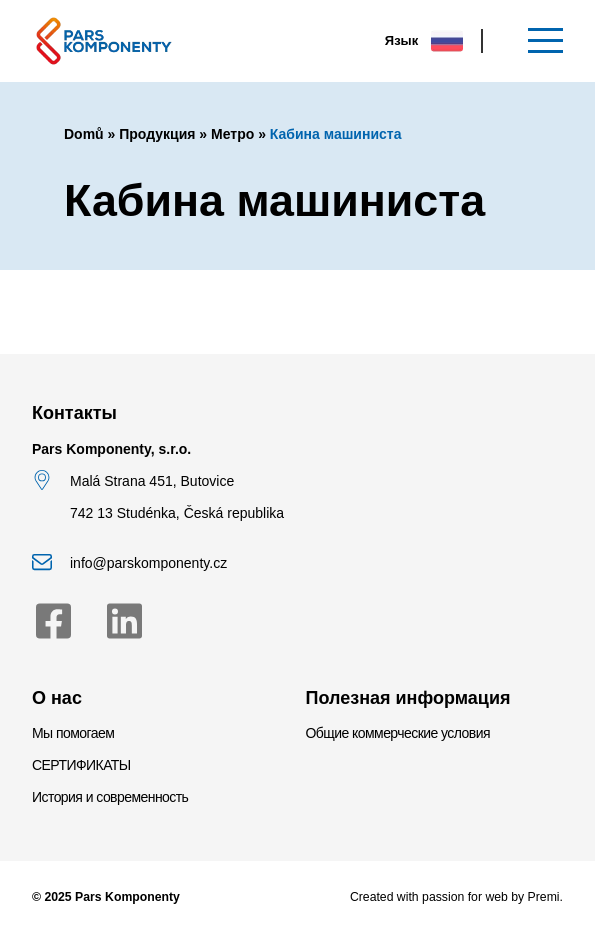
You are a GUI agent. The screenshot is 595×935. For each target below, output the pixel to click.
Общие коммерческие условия (398, 733)
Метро (232, 134)
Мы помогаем (73, 733)
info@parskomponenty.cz (148, 563)
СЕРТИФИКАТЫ (81, 765)
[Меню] (545, 40)
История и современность (110, 797)
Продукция (157, 134)
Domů (84, 134)
